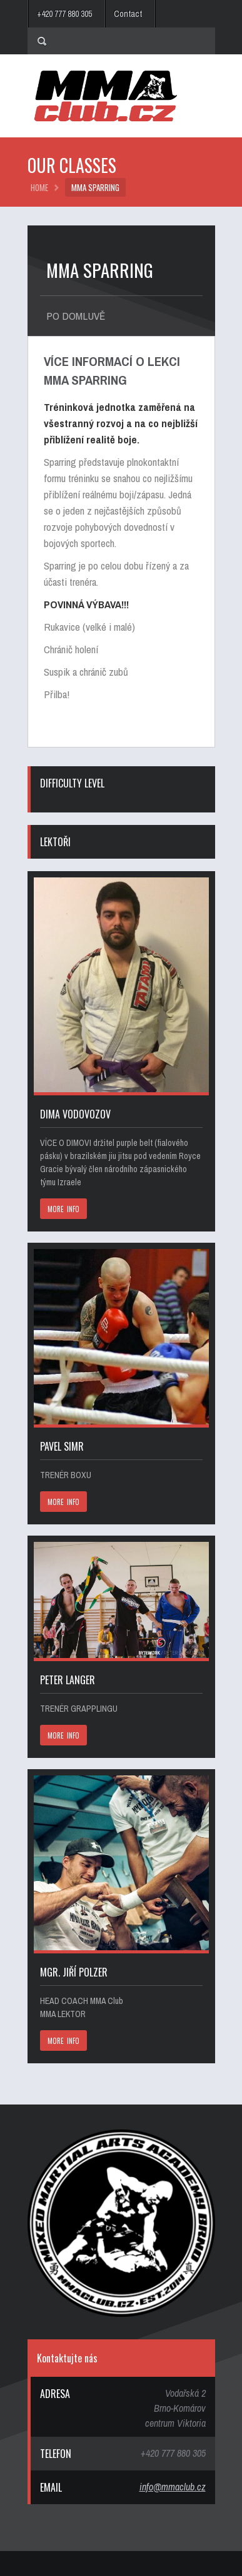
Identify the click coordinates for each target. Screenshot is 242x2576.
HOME (39, 187)
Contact (128, 13)
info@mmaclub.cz (172, 2487)
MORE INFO (64, 1209)
